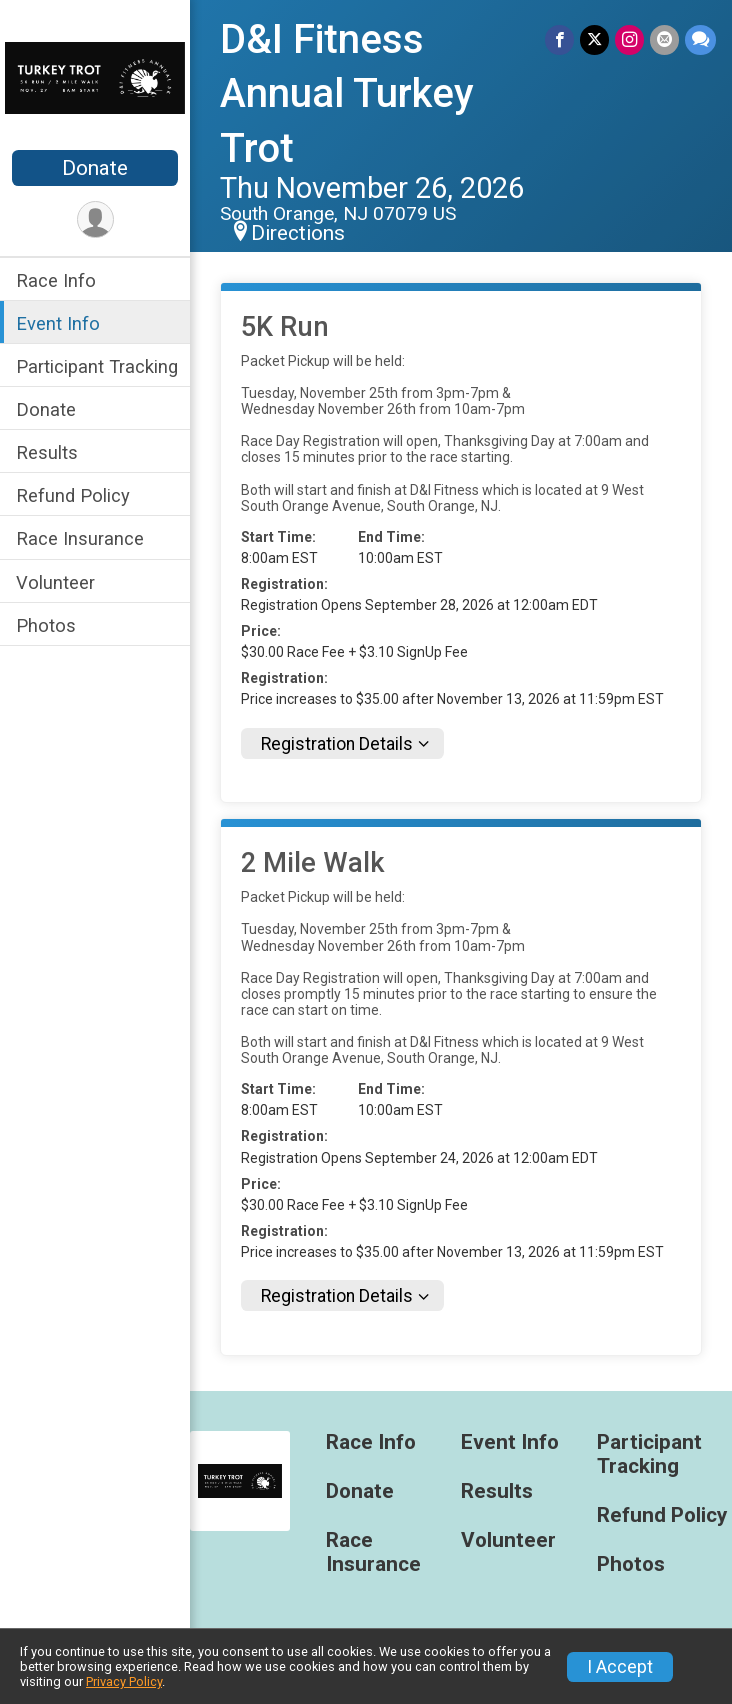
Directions (298, 233)
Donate (95, 168)
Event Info (58, 323)
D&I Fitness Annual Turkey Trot (347, 94)
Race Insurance (80, 538)
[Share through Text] (700, 39)
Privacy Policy (124, 1681)
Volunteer (55, 582)
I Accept (620, 1667)
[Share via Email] (664, 39)
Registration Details (337, 744)
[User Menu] (95, 219)
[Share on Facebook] (559, 39)
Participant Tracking (97, 366)
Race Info (56, 280)
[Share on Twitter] (594, 39)
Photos (46, 625)
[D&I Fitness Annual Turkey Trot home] (95, 77)
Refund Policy (73, 495)
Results (47, 452)
